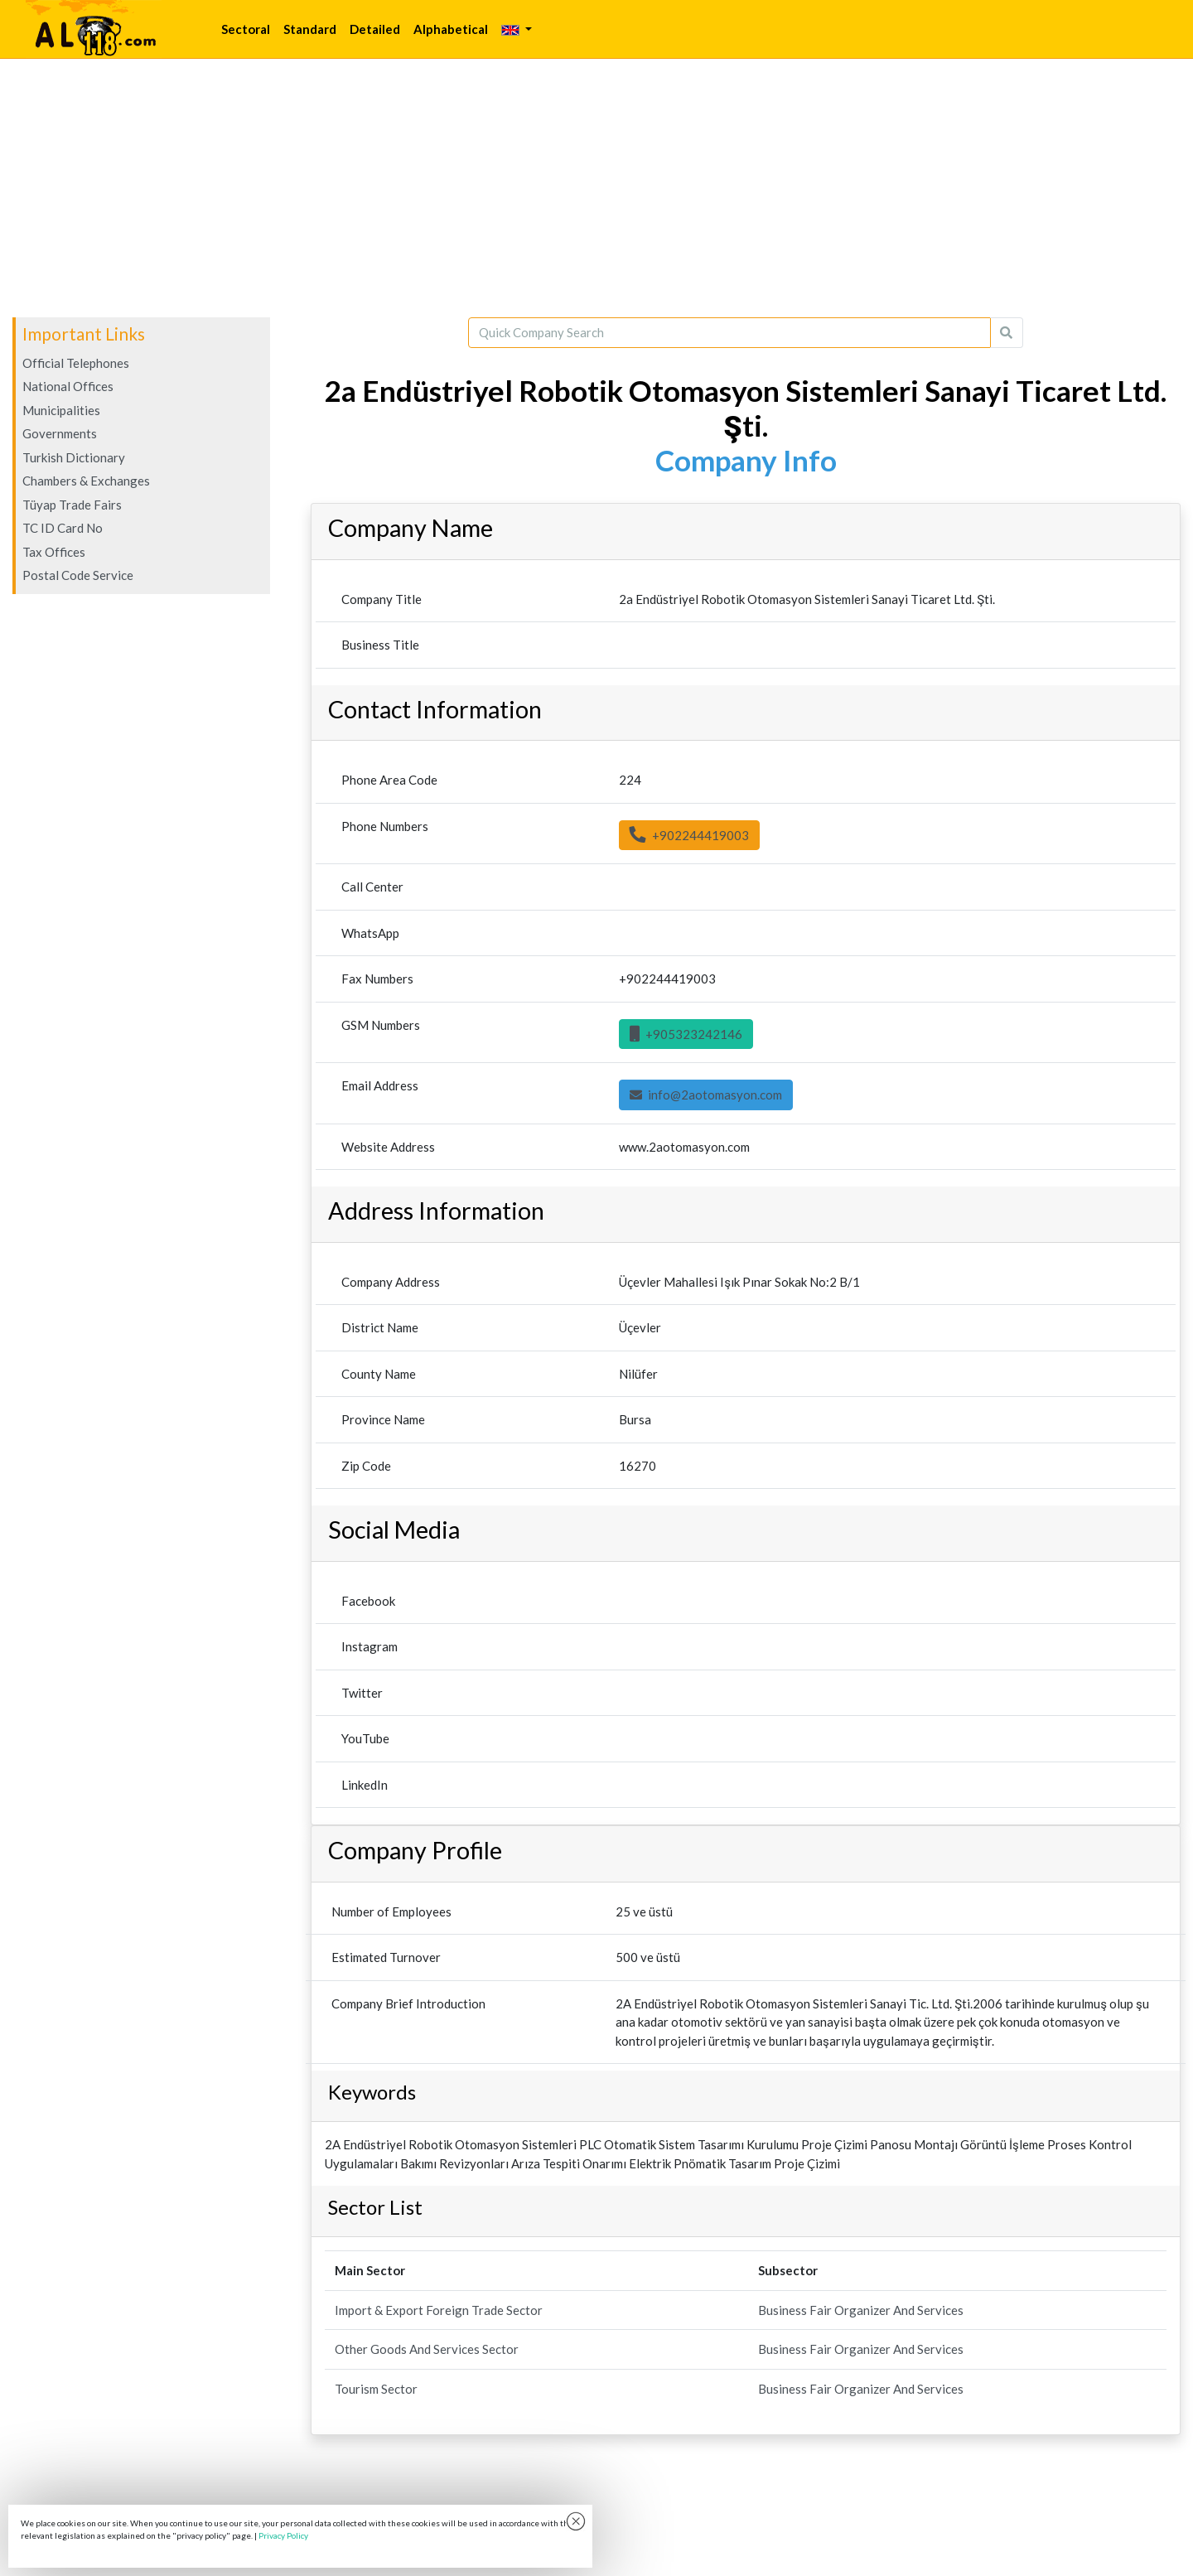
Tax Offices (53, 551)
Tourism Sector (376, 2388)
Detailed (375, 29)
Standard (309, 29)
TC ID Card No (62, 527)
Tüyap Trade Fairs (72, 504)
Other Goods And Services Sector (427, 2349)
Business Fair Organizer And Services (861, 2310)
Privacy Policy (283, 2535)
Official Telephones (75, 362)
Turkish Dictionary (73, 457)
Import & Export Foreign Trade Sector (439, 2310)
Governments (59, 433)
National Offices (68, 386)
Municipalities (61, 410)
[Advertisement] (596, 188)
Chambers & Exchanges (86, 480)
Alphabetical (450, 29)
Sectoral (245, 29)
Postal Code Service (77, 575)
